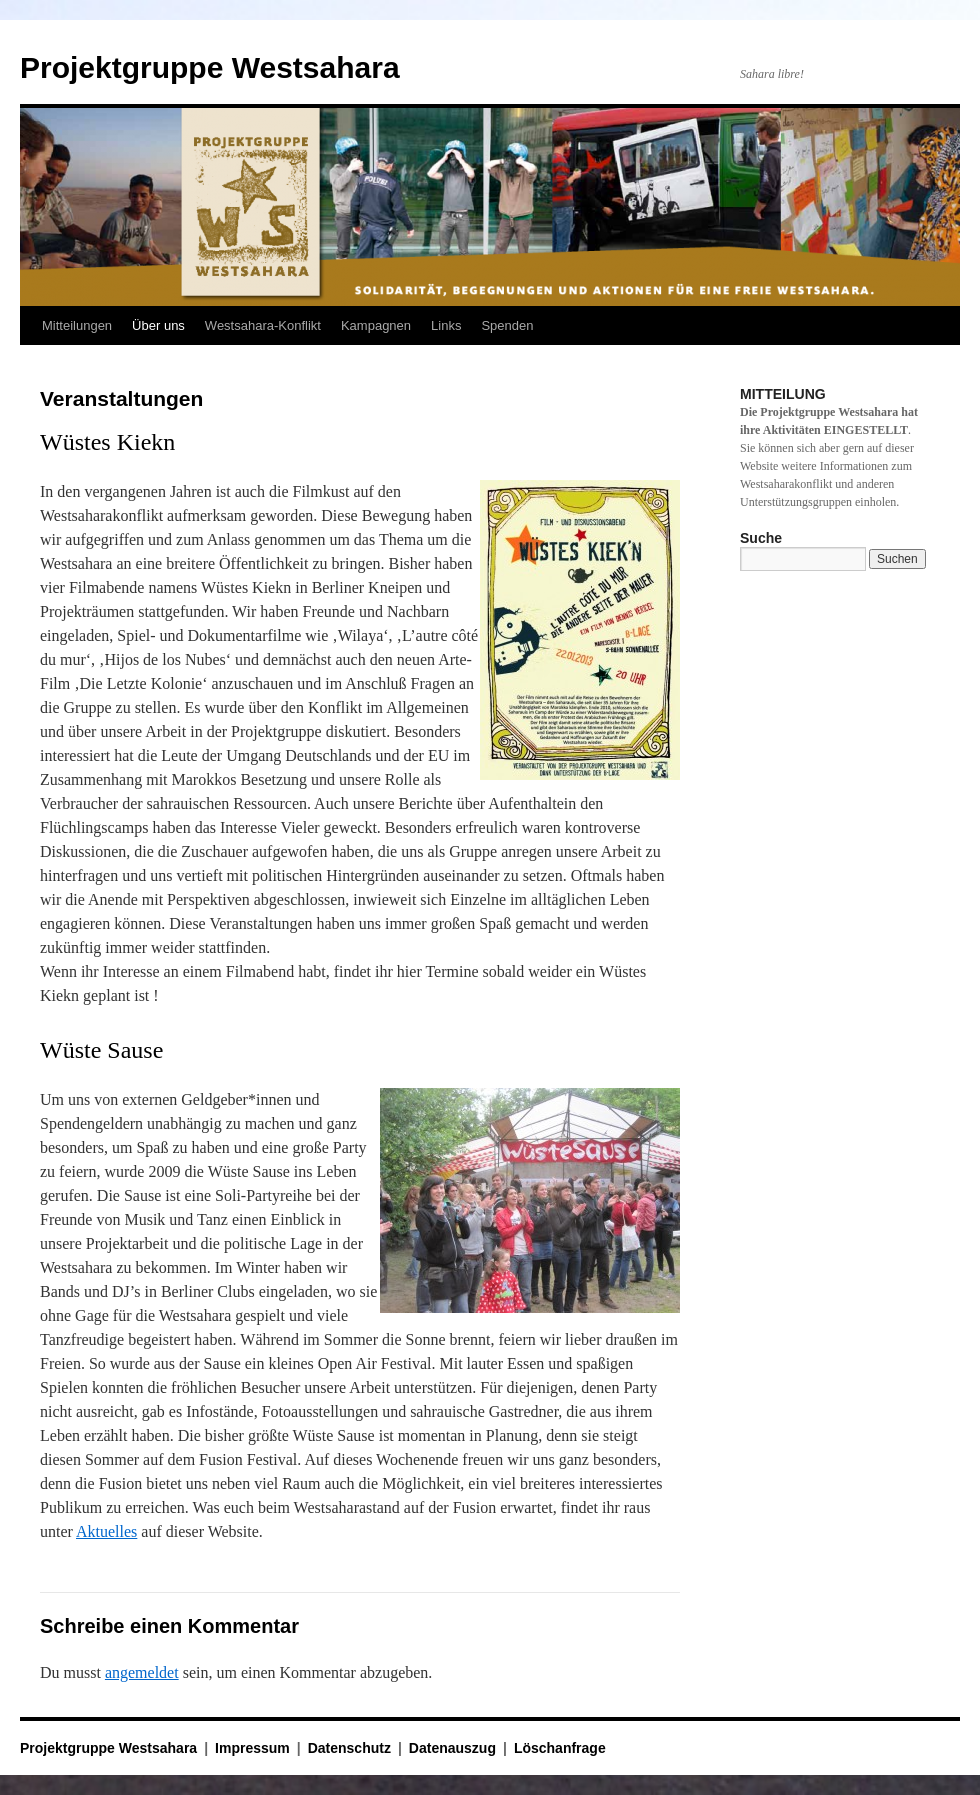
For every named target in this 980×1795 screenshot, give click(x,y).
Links (446, 325)
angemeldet (142, 1672)
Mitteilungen (77, 325)
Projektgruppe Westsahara (210, 67)
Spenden (507, 325)
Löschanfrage (560, 1748)
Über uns (158, 325)
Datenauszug (452, 1748)
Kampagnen (376, 325)
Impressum (252, 1748)
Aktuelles (106, 1531)
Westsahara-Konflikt (263, 325)
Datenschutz (349, 1748)
